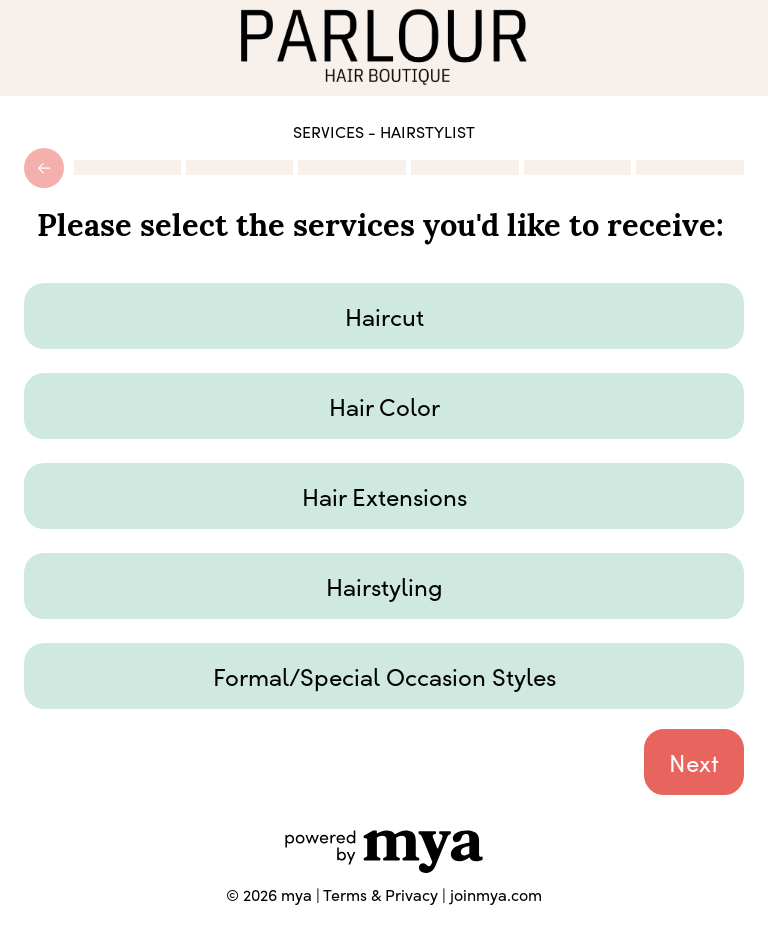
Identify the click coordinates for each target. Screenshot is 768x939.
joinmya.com (496, 894)
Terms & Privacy (380, 894)
